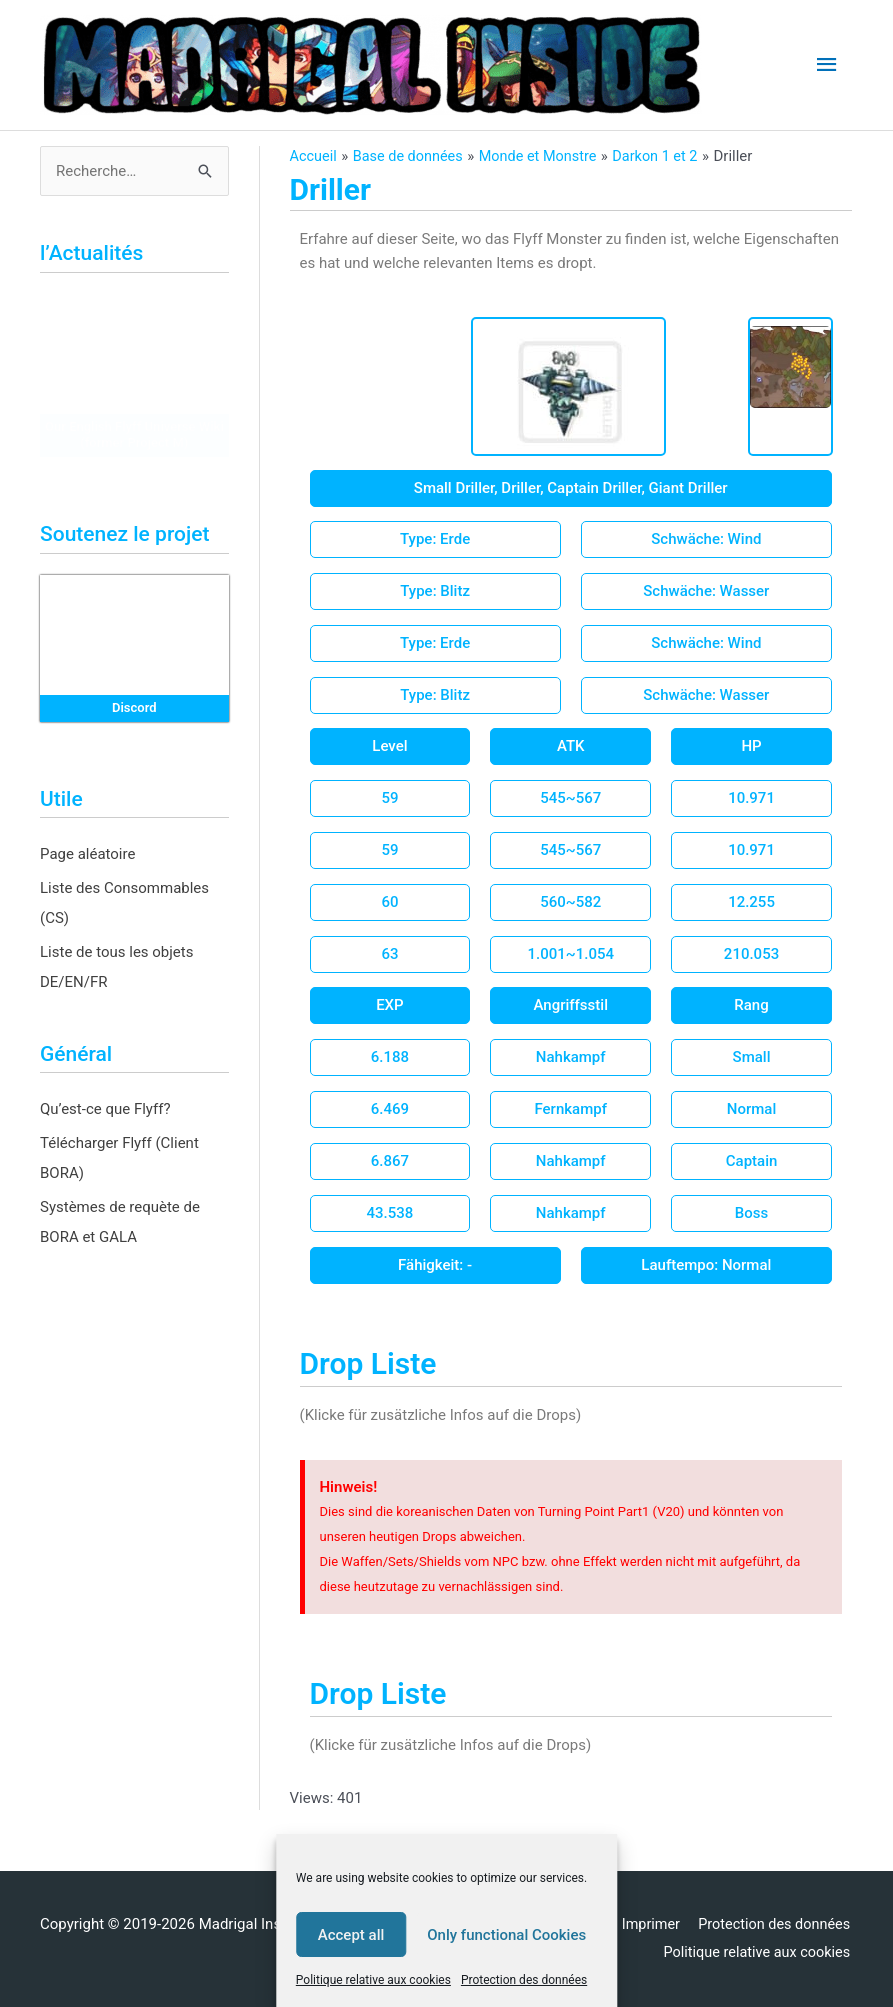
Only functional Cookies (506, 1935)
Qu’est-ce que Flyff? (105, 1109)
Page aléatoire (87, 854)
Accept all (351, 1935)
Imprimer (646, 1924)
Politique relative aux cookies (373, 1980)
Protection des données (524, 1980)
